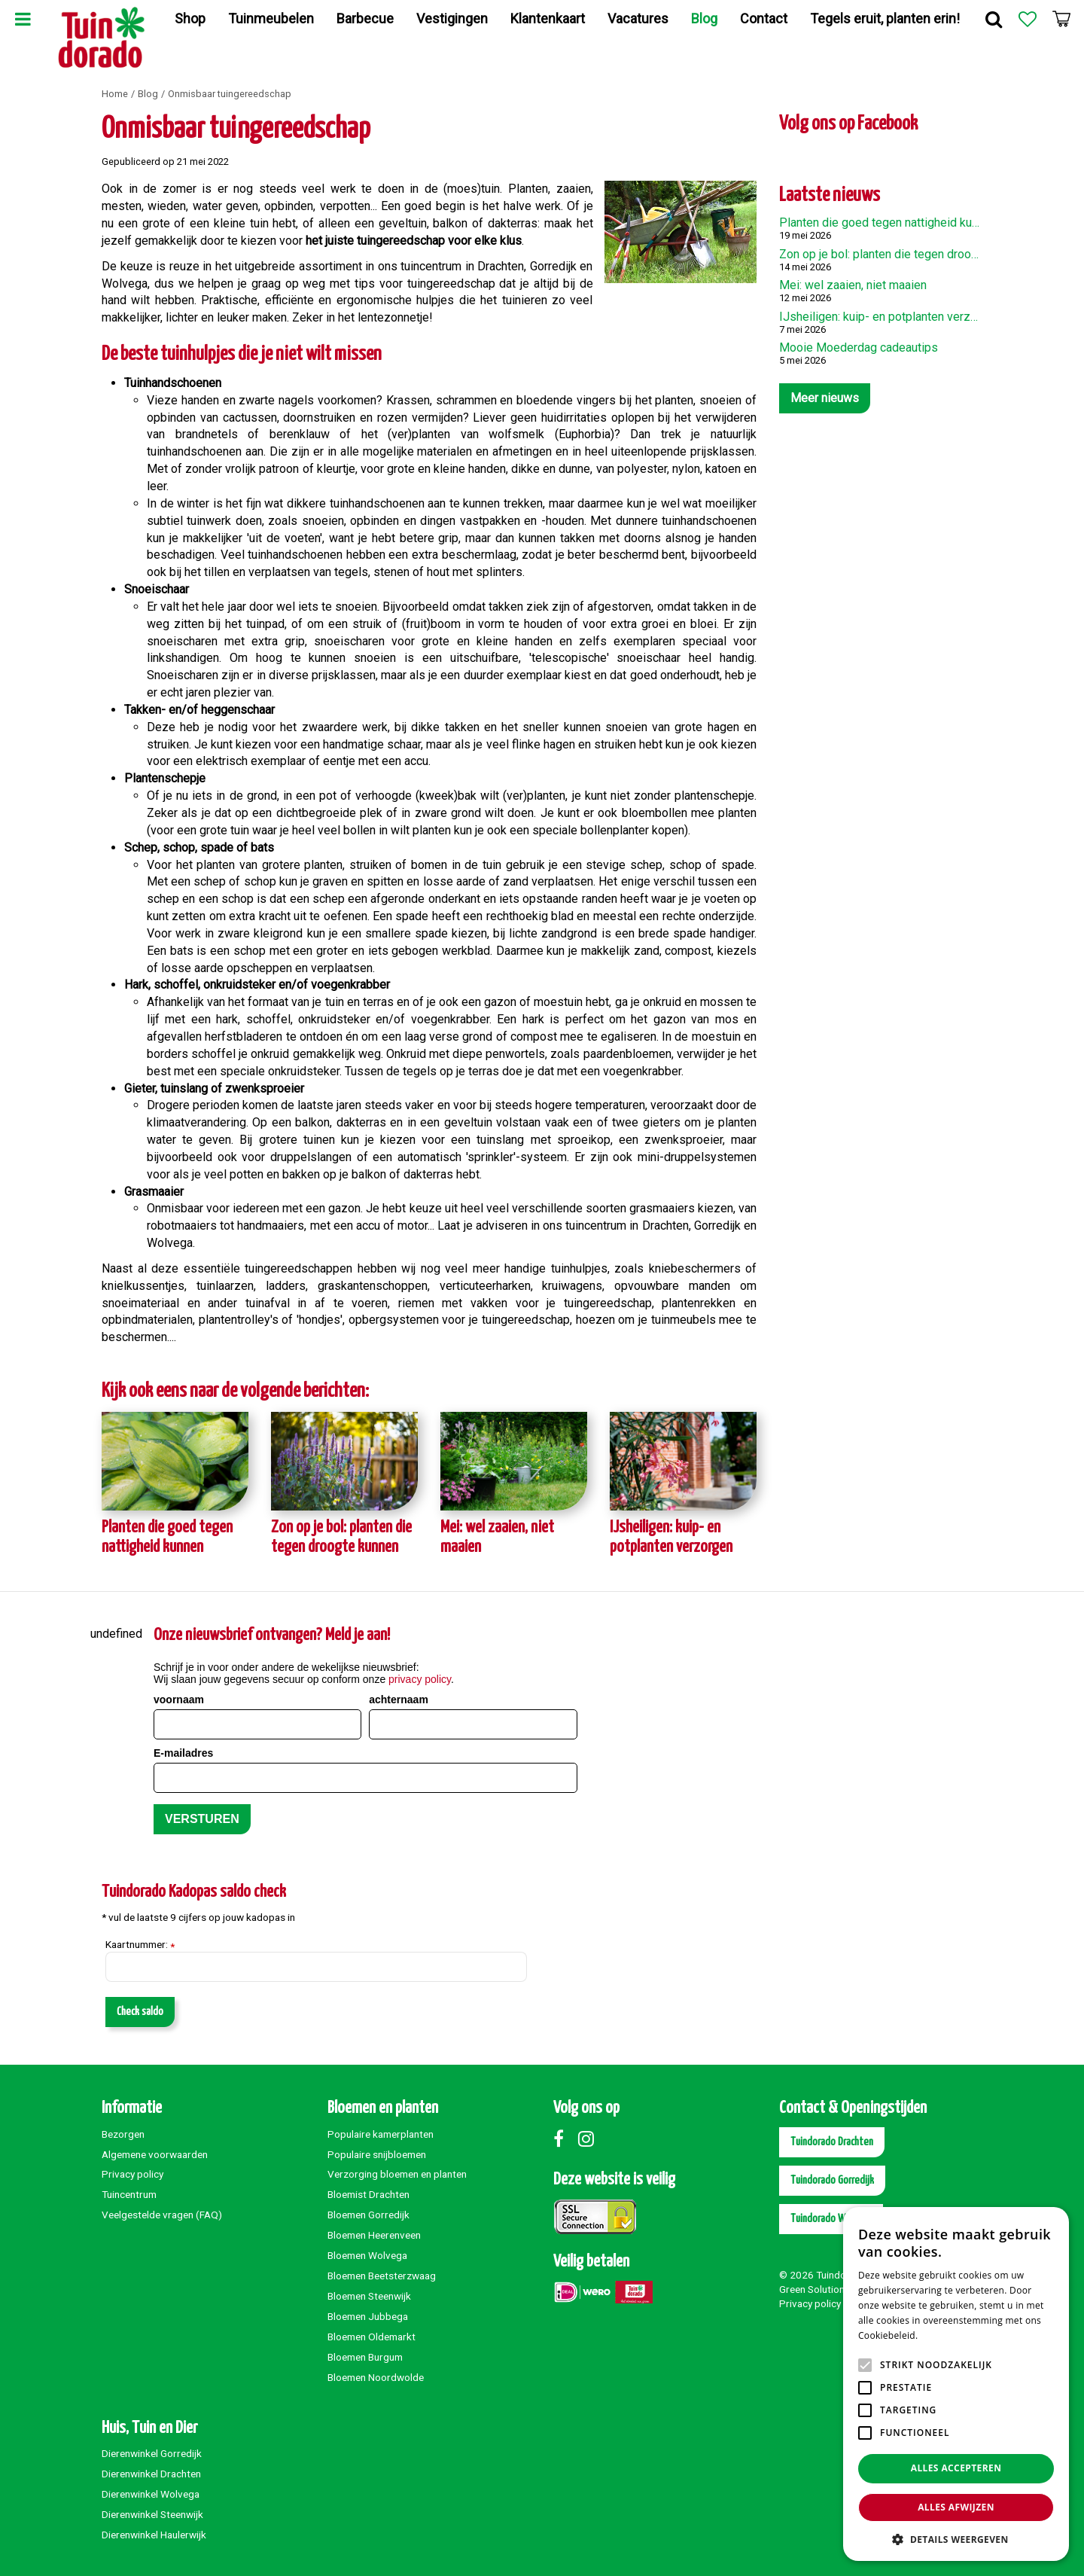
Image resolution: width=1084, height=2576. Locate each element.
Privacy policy (132, 2174)
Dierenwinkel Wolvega (150, 2494)
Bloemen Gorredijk (368, 2215)
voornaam (179, 1699)
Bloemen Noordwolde (375, 2377)
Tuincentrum (129, 2194)
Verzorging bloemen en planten (397, 2174)
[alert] (956, 2384)
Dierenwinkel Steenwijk (152, 2514)
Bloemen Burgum (365, 2357)
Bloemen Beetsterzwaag (381, 2276)
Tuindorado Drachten (831, 2142)
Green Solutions (814, 2289)
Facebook (564, 2138)
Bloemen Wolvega (367, 2255)
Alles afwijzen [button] (956, 2507)
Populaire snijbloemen (376, 2154)
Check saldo (140, 2011)
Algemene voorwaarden (155, 2154)
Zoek (993, 19)
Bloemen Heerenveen (374, 2235)
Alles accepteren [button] (956, 2468)
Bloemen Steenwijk (369, 2296)
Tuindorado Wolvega (831, 2218)
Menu (22, 19)
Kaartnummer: (140, 1945)
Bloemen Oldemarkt (371, 2337)
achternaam (398, 1699)
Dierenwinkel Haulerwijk (154, 2535)
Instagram (589, 2138)
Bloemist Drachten (368, 2194)
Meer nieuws (824, 398)
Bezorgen (123, 2134)
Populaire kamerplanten (380, 2134)
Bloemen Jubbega (367, 2316)
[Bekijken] (1061, 19)
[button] (956, 2539)
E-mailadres (183, 1753)
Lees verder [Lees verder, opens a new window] (947, 2335)
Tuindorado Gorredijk (832, 2180)
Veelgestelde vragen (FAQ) (162, 2215)
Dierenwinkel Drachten (151, 2474)
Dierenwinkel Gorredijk (152, 2453)
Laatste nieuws (829, 195)
